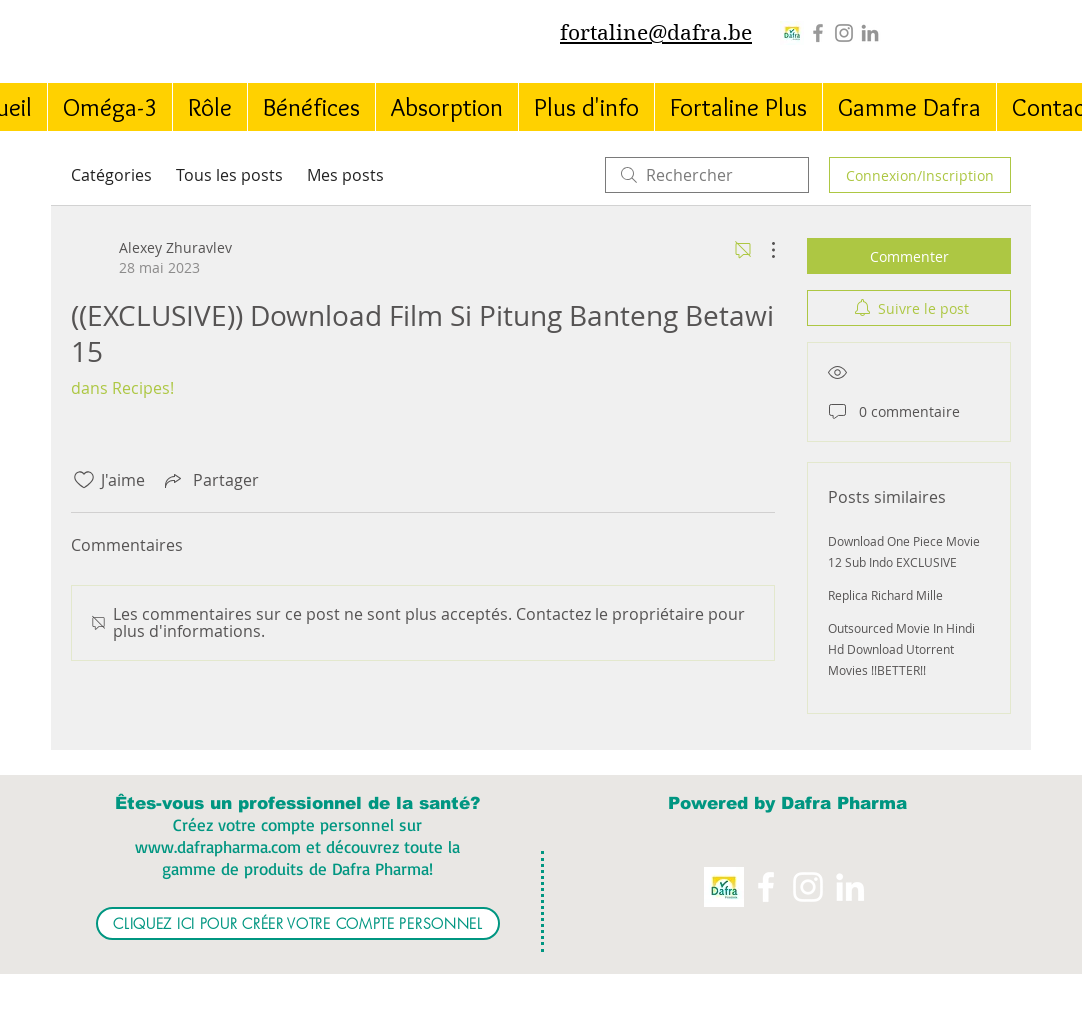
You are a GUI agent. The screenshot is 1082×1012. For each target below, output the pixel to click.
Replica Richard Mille (885, 595)
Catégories (111, 175)
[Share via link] (210, 480)
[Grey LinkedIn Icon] (870, 33)
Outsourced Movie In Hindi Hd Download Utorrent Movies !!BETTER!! (901, 649)
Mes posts (345, 175)
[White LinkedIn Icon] (850, 887)
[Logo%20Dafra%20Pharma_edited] (792, 33)
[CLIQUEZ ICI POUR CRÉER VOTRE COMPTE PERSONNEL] (298, 923)
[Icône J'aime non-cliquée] (84, 480)
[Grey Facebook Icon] (818, 33)
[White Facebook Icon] (766, 887)
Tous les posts (229, 175)
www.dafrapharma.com (218, 846)
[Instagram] (844, 33)
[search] (707, 175)
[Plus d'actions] (763, 250)
